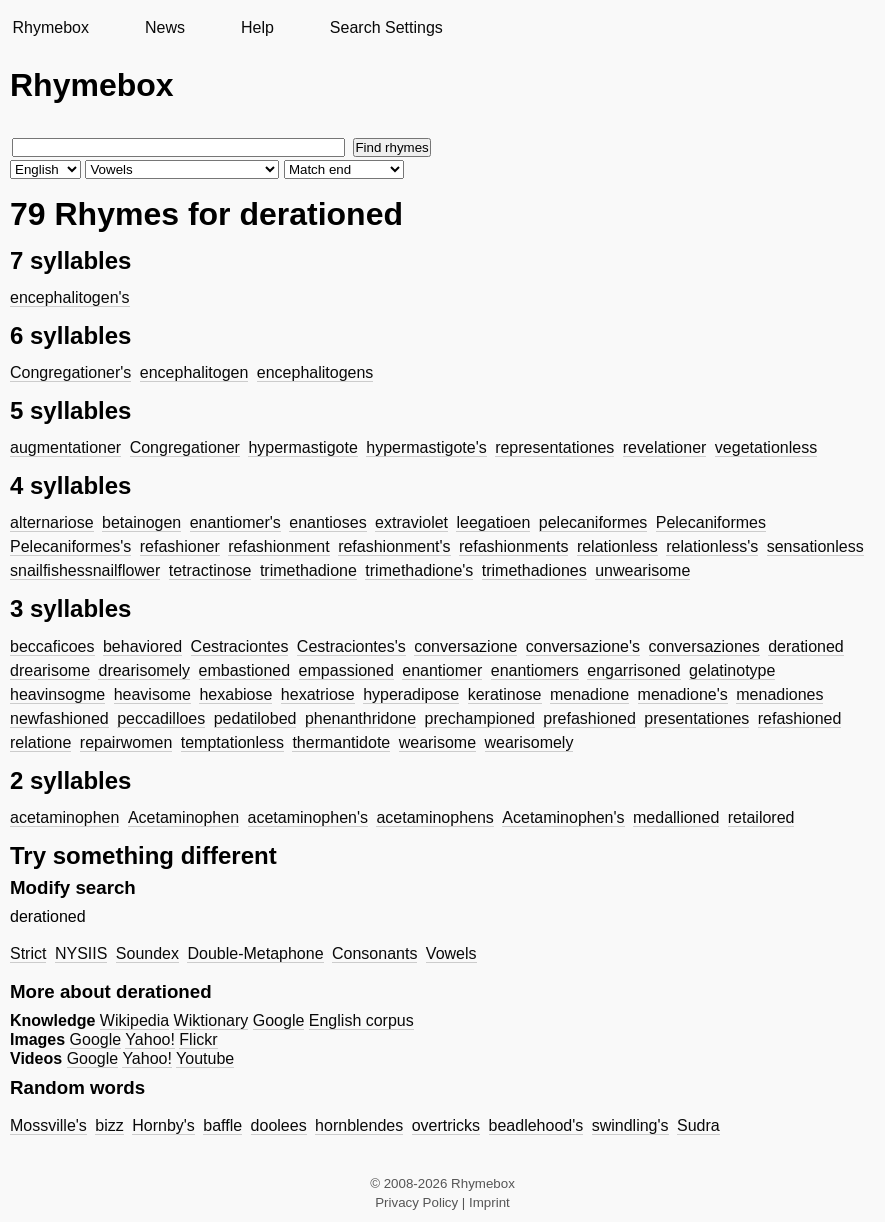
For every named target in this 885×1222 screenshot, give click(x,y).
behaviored (142, 646)
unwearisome (642, 570)
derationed (806, 646)
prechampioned (480, 718)
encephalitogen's (70, 297)
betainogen (141, 522)
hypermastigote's (426, 447)
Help (257, 27)
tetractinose (210, 570)
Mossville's (48, 1125)
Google (279, 1020)
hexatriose (318, 694)
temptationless (232, 742)
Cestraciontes (240, 646)
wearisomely (529, 742)
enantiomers (535, 670)
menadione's (683, 694)
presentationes (696, 718)
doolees (279, 1125)
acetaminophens (434, 817)
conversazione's (583, 646)
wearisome (437, 742)
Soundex (147, 953)
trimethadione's (419, 570)
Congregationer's (70, 372)
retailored (761, 817)
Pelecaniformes (711, 522)
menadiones (779, 694)
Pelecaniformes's (70, 546)
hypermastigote (302, 447)
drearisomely (144, 670)
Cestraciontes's (351, 646)
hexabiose (235, 694)
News (165, 27)
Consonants (374, 953)
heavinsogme (57, 694)
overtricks (446, 1125)
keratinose (505, 694)
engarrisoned (633, 670)
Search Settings (386, 27)
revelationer (665, 447)
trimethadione (308, 570)
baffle (222, 1125)
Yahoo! (150, 1039)
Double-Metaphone (255, 953)
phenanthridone (360, 718)
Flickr (198, 1039)
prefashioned (589, 718)
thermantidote (341, 742)
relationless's (712, 546)
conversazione (465, 646)
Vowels (451, 953)
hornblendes (359, 1125)
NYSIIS (81, 953)
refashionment (278, 546)
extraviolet (411, 522)
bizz (109, 1125)
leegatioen (493, 522)
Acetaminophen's (563, 817)
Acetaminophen (183, 817)
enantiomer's (235, 522)
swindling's (630, 1125)
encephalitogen (194, 372)
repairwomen (126, 742)
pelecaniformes (593, 522)
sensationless (815, 546)
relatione (40, 742)
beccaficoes (52, 646)
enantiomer (442, 670)
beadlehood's (536, 1125)
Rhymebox (50, 27)
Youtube (205, 1058)
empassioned (346, 670)
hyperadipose (411, 694)
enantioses (327, 522)
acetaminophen (64, 817)
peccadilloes (161, 718)
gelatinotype (732, 670)
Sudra (698, 1125)
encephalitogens (315, 372)
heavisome (152, 694)
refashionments (513, 546)
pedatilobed (255, 718)
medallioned (676, 817)
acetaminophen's (308, 817)
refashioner (180, 546)
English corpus (361, 1020)
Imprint (489, 1202)
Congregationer (185, 447)
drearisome (50, 670)
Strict (28, 953)
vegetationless (766, 447)
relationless (617, 546)
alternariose (52, 522)
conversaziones (704, 646)
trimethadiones (534, 570)
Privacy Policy (416, 1202)
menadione (589, 694)
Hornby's (163, 1125)
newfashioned (59, 718)
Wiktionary (211, 1020)
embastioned (245, 670)
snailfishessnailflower (85, 570)
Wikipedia (134, 1020)
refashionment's (394, 546)
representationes (554, 447)
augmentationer (65, 447)
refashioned (800, 718)
